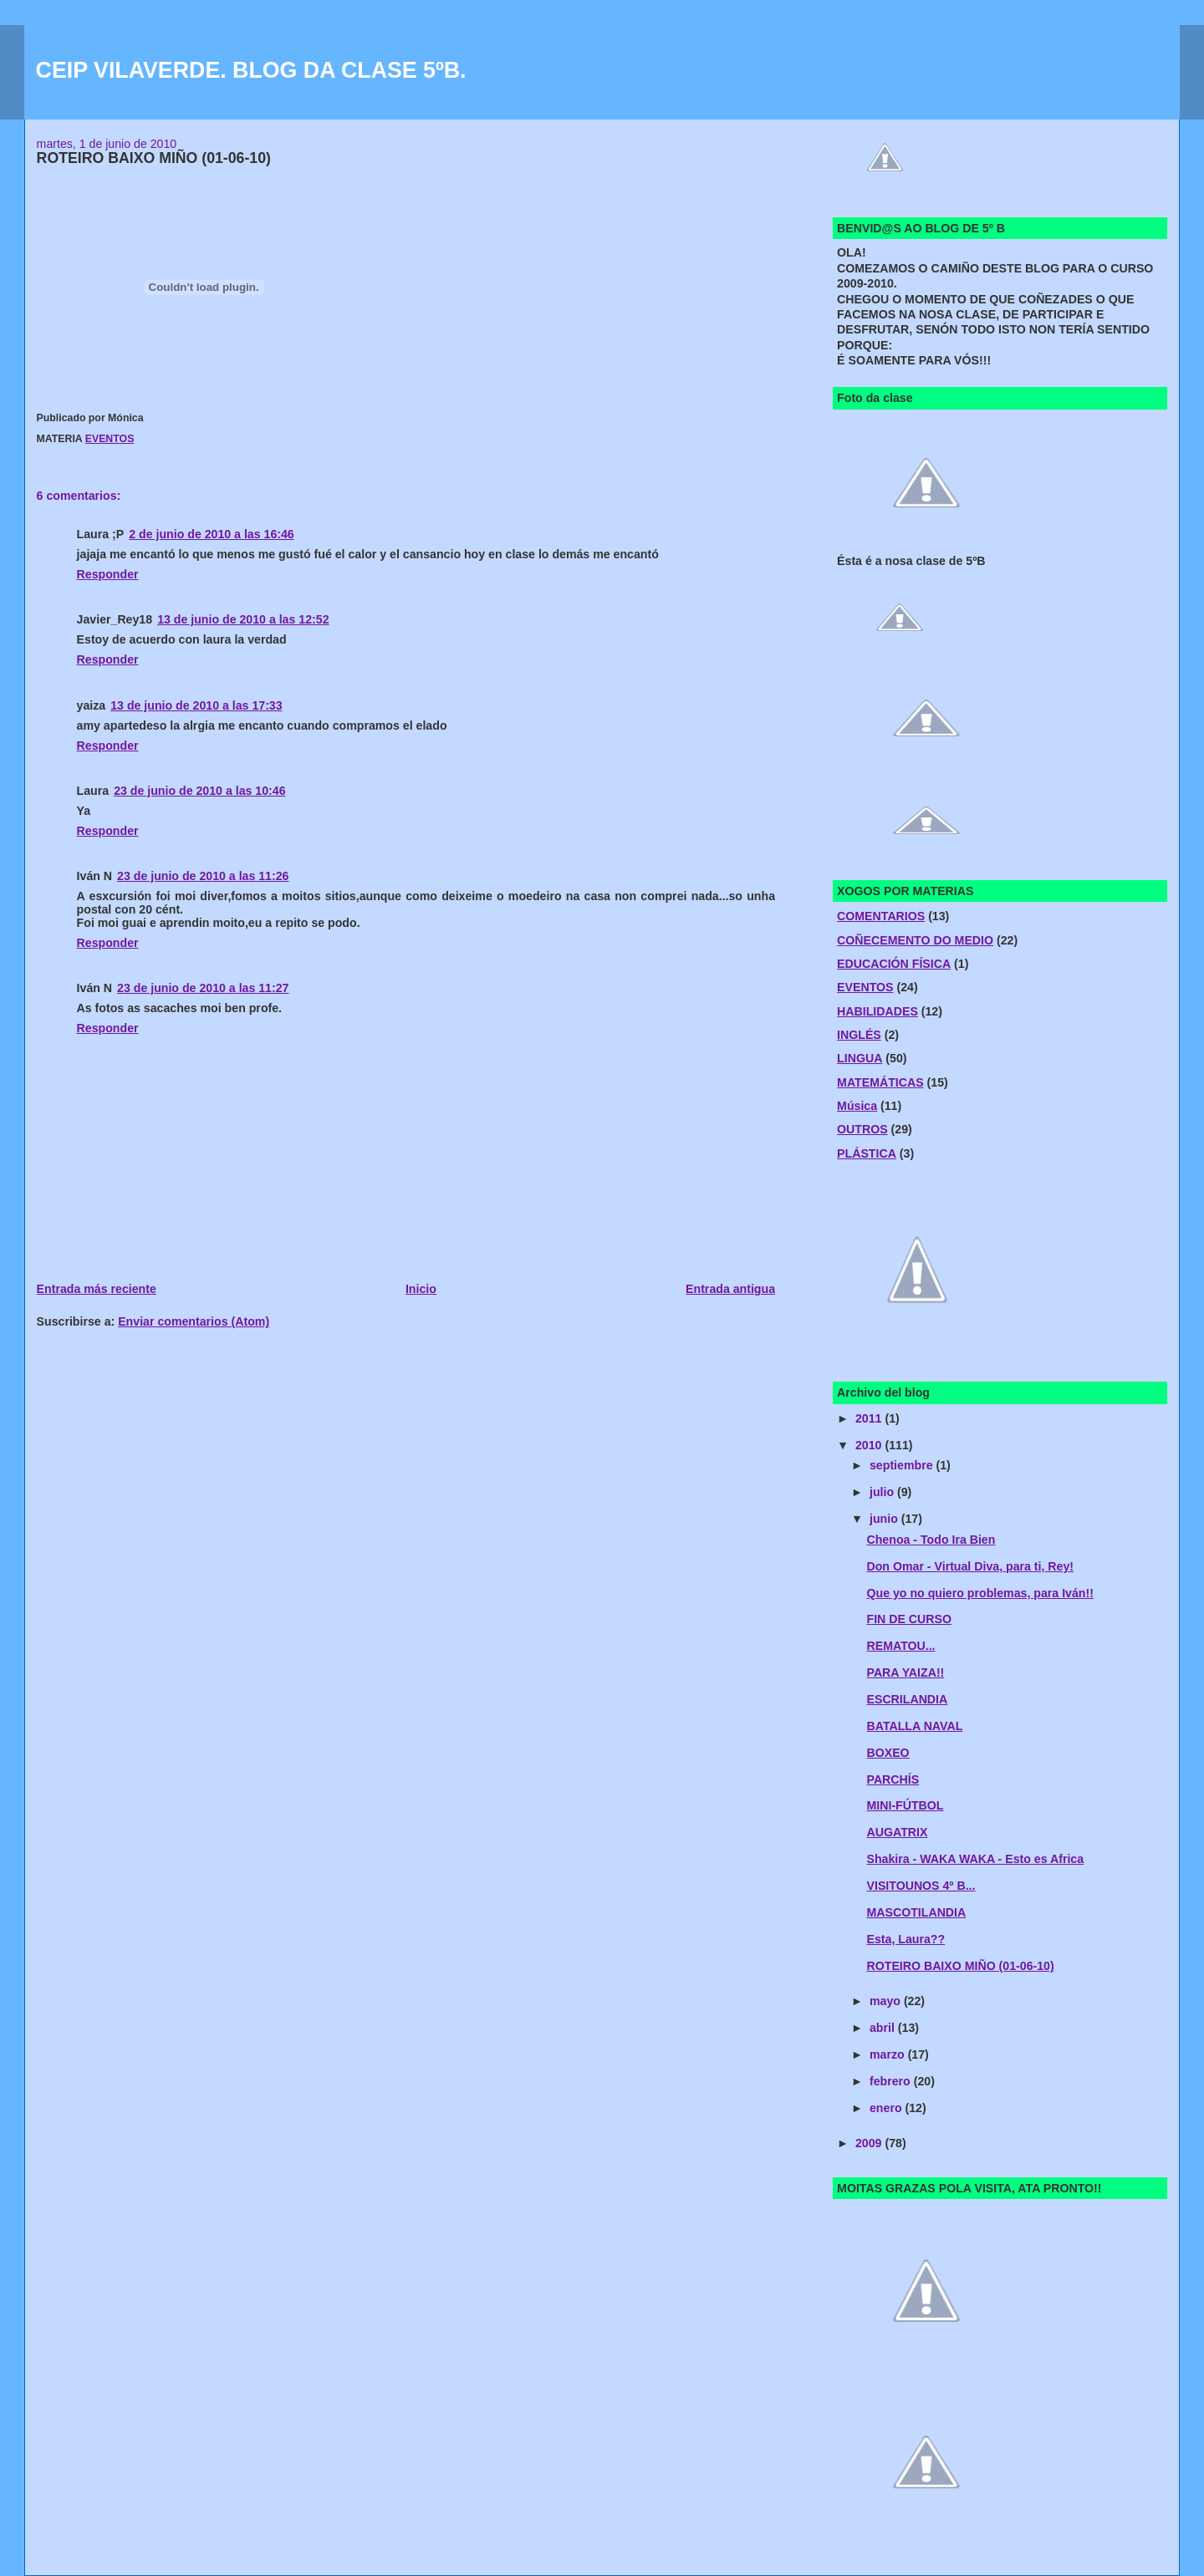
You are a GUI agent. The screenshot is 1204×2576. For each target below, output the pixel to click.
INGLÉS (859, 1034)
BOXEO (888, 1752)
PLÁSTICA (866, 1153)
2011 (870, 1418)
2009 (870, 2143)
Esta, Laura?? (906, 1939)
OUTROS (862, 1129)
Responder (108, 574)
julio (883, 1492)
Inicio (421, 1289)
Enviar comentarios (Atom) (193, 1321)
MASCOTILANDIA (917, 1912)
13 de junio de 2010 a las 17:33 (196, 705)
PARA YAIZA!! (906, 1672)
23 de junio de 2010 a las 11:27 (202, 988)
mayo (887, 2001)
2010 (870, 1445)
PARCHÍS (893, 1779)
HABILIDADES (877, 1011)
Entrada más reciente (96, 1289)
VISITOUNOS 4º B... (921, 1885)
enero (887, 2108)
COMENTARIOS (881, 916)
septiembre (903, 1465)
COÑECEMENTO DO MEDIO (915, 940)
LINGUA (859, 1058)
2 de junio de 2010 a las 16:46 (211, 534)
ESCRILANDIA (907, 1699)
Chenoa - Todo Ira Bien (931, 1539)
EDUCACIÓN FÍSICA (894, 963)
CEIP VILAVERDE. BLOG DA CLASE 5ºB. (251, 70)
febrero (892, 2081)
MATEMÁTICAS (880, 1082)
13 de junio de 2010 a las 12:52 (243, 619)
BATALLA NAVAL (915, 1726)
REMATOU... (901, 1645)
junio (885, 1518)
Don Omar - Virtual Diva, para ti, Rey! (970, 1566)
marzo (889, 2054)
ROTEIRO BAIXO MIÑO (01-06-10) (960, 1966)
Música (857, 1105)
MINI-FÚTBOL (905, 1805)
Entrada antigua (730, 1289)
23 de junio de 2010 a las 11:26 (202, 876)
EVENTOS (110, 439)
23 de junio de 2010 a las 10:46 (199, 790)
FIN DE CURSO (909, 1619)
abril (884, 2027)
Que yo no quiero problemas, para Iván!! (980, 1593)
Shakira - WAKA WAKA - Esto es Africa (975, 1859)
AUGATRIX (897, 1832)
